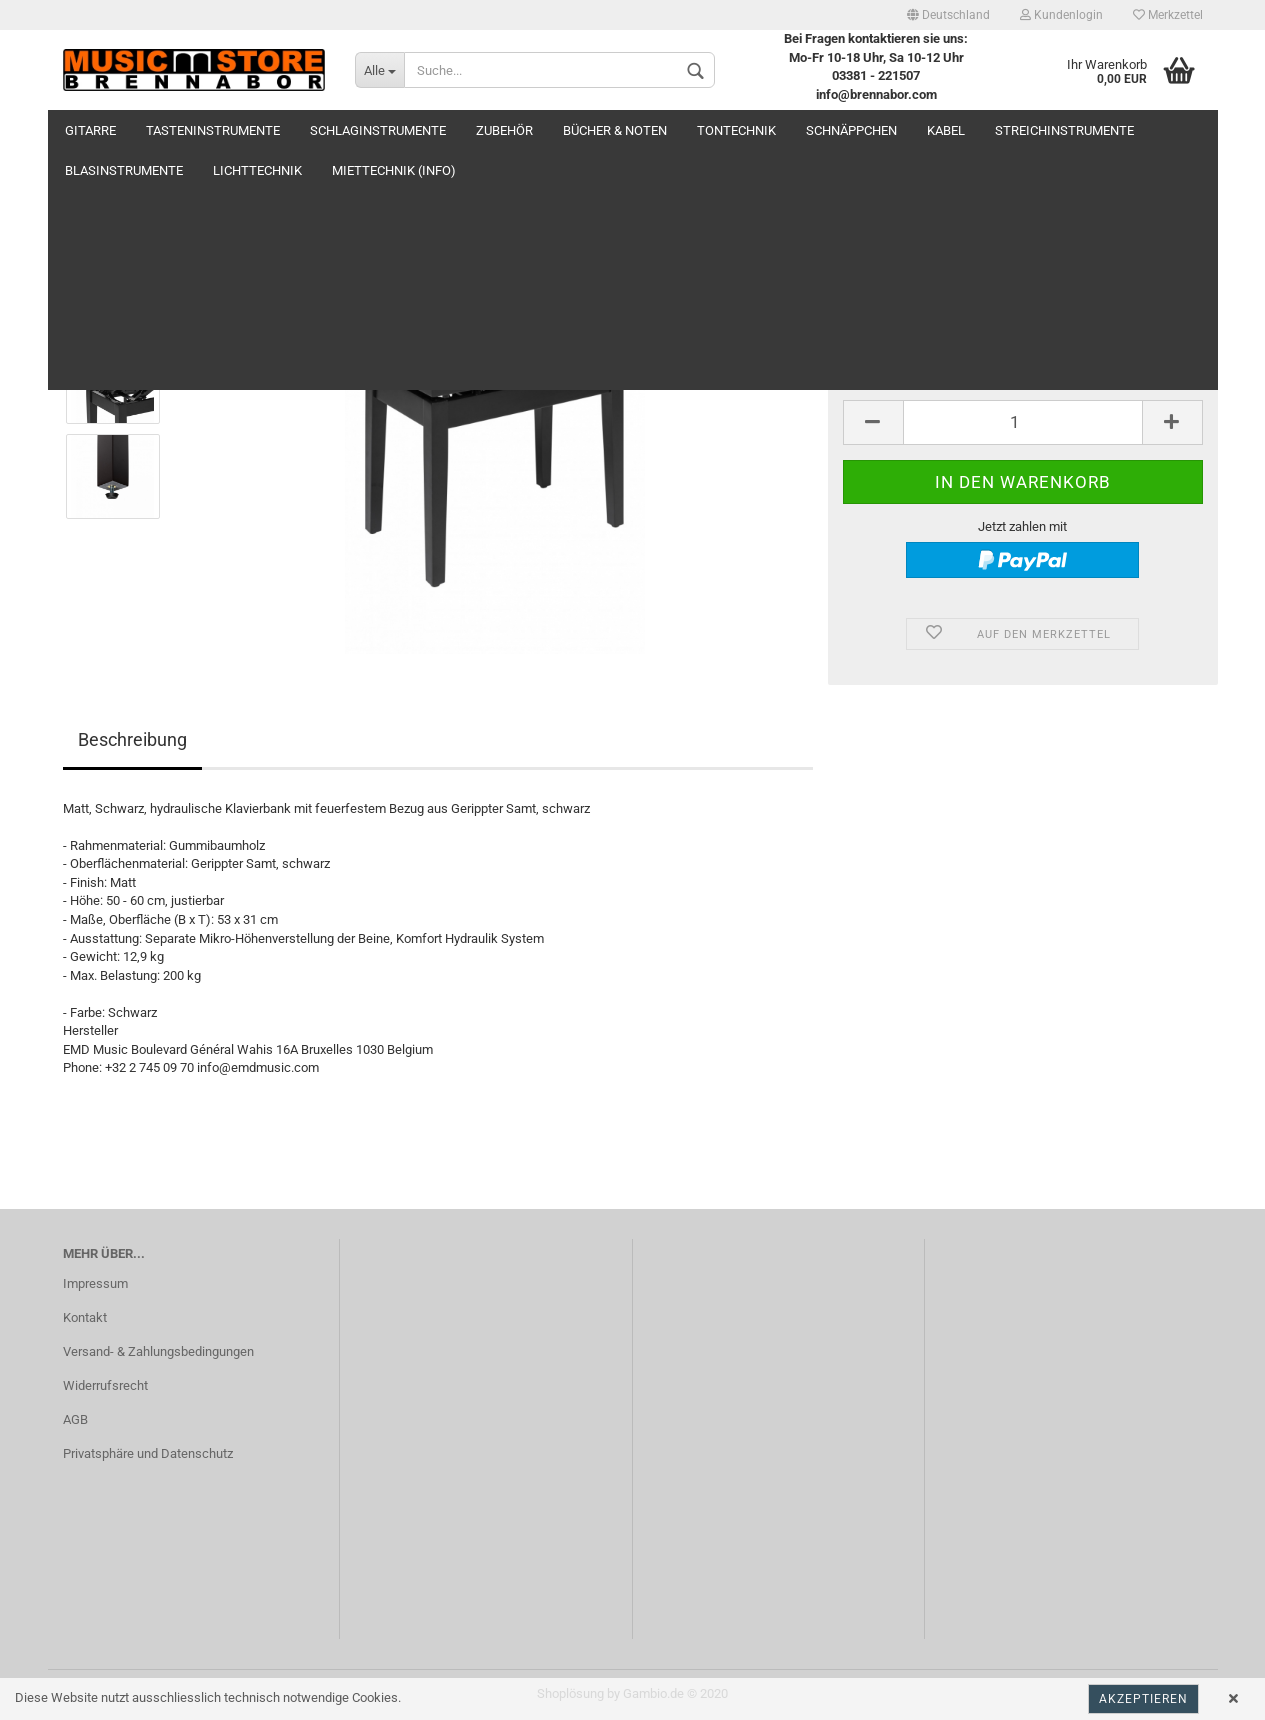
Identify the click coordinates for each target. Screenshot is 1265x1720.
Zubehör (504, 130)
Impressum (95, 1283)
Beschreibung (132, 739)
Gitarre (90, 130)
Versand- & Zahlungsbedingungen (158, 1351)
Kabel (946, 130)
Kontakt (85, 1317)
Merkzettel (1168, 15)
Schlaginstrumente (378, 130)
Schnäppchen (851, 130)
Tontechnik (736, 130)
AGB (75, 1419)
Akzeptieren (1143, 1699)
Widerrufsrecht (105, 1385)
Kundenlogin (1061, 15)
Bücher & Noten (615, 130)
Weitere (1021, 130)
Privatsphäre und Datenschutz (148, 1453)
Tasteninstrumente (213, 130)
